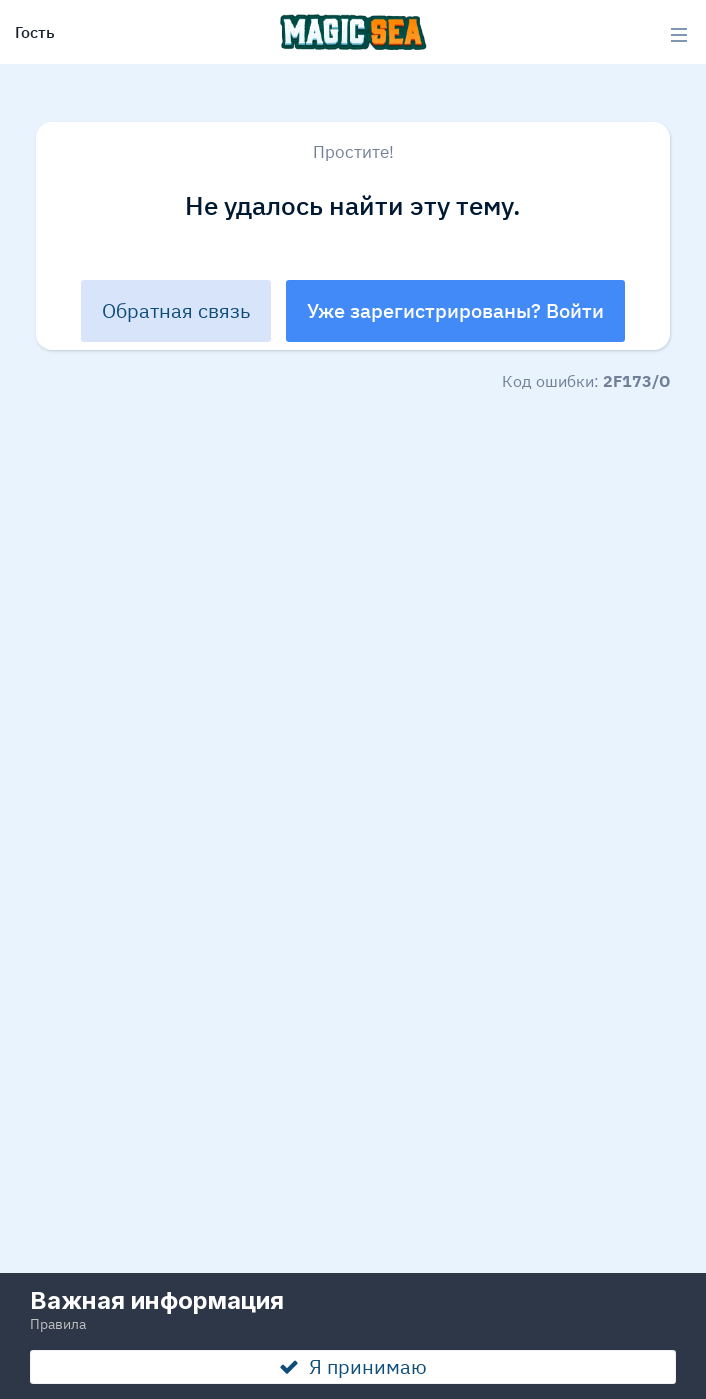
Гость (35, 32)
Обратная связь (176, 310)
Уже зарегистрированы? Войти (455, 310)
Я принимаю (353, 1366)
